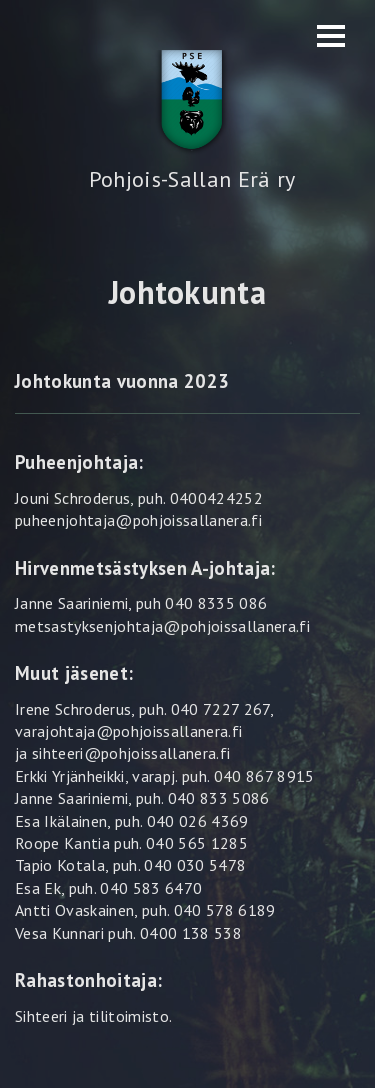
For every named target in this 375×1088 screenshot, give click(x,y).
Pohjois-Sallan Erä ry (192, 179)
